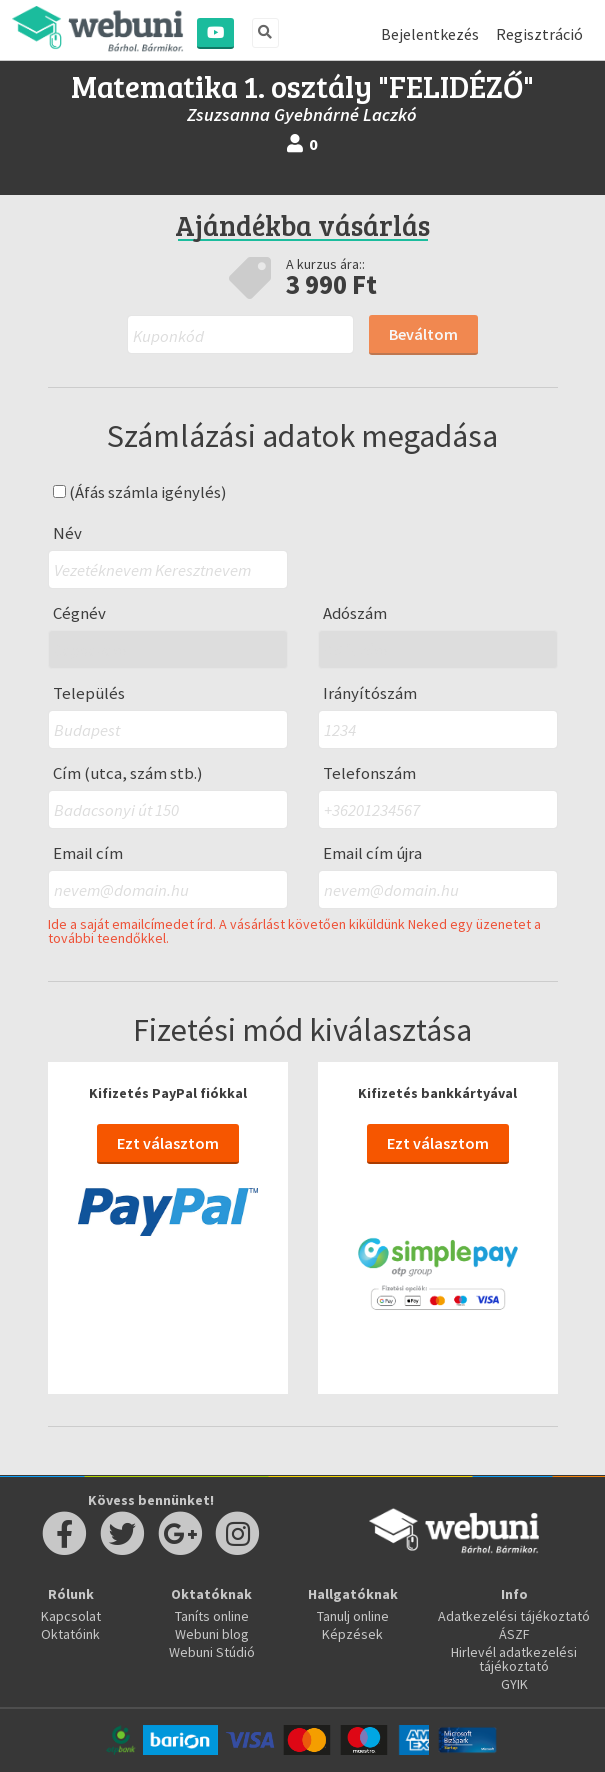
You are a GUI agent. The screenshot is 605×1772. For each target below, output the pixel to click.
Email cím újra (372, 853)
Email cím (88, 853)
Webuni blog (212, 1634)
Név (67, 533)
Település (89, 693)
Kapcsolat (71, 1616)
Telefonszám (369, 773)
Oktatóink (70, 1634)
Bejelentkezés (430, 34)
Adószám (355, 613)
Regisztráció (539, 34)
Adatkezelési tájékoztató (514, 1616)
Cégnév (79, 613)
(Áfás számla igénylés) (140, 492)
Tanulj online (353, 1616)
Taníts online (212, 1616)
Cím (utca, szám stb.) (128, 773)
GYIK (514, 1684)
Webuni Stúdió (212, 1652)
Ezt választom (168, 1143)
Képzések (352, 1634)
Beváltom (423, 334)
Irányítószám (370, 693)
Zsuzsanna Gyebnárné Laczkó (302, 114)
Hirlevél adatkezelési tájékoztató (514, 1659)
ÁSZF (514, 1634)
